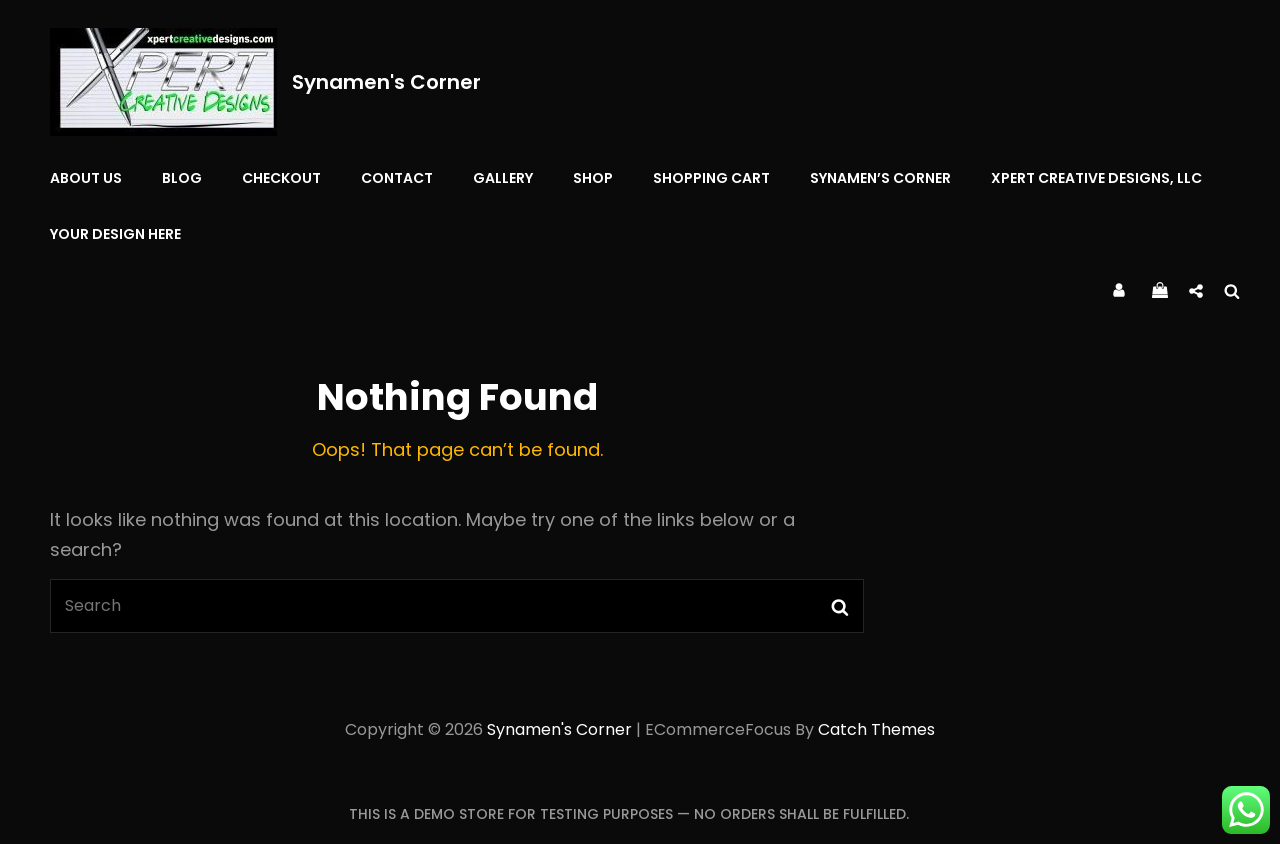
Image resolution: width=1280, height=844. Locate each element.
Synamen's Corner (386, 82)
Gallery (503, 178)
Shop (593, 178)
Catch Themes (876, 729)
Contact (397, 178)
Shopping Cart (711, 178)
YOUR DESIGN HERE (115, 234)
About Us (86, 178)
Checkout (281, 178)
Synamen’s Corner (880, 178)
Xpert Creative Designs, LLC (1096, 178)
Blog (182, 178)
